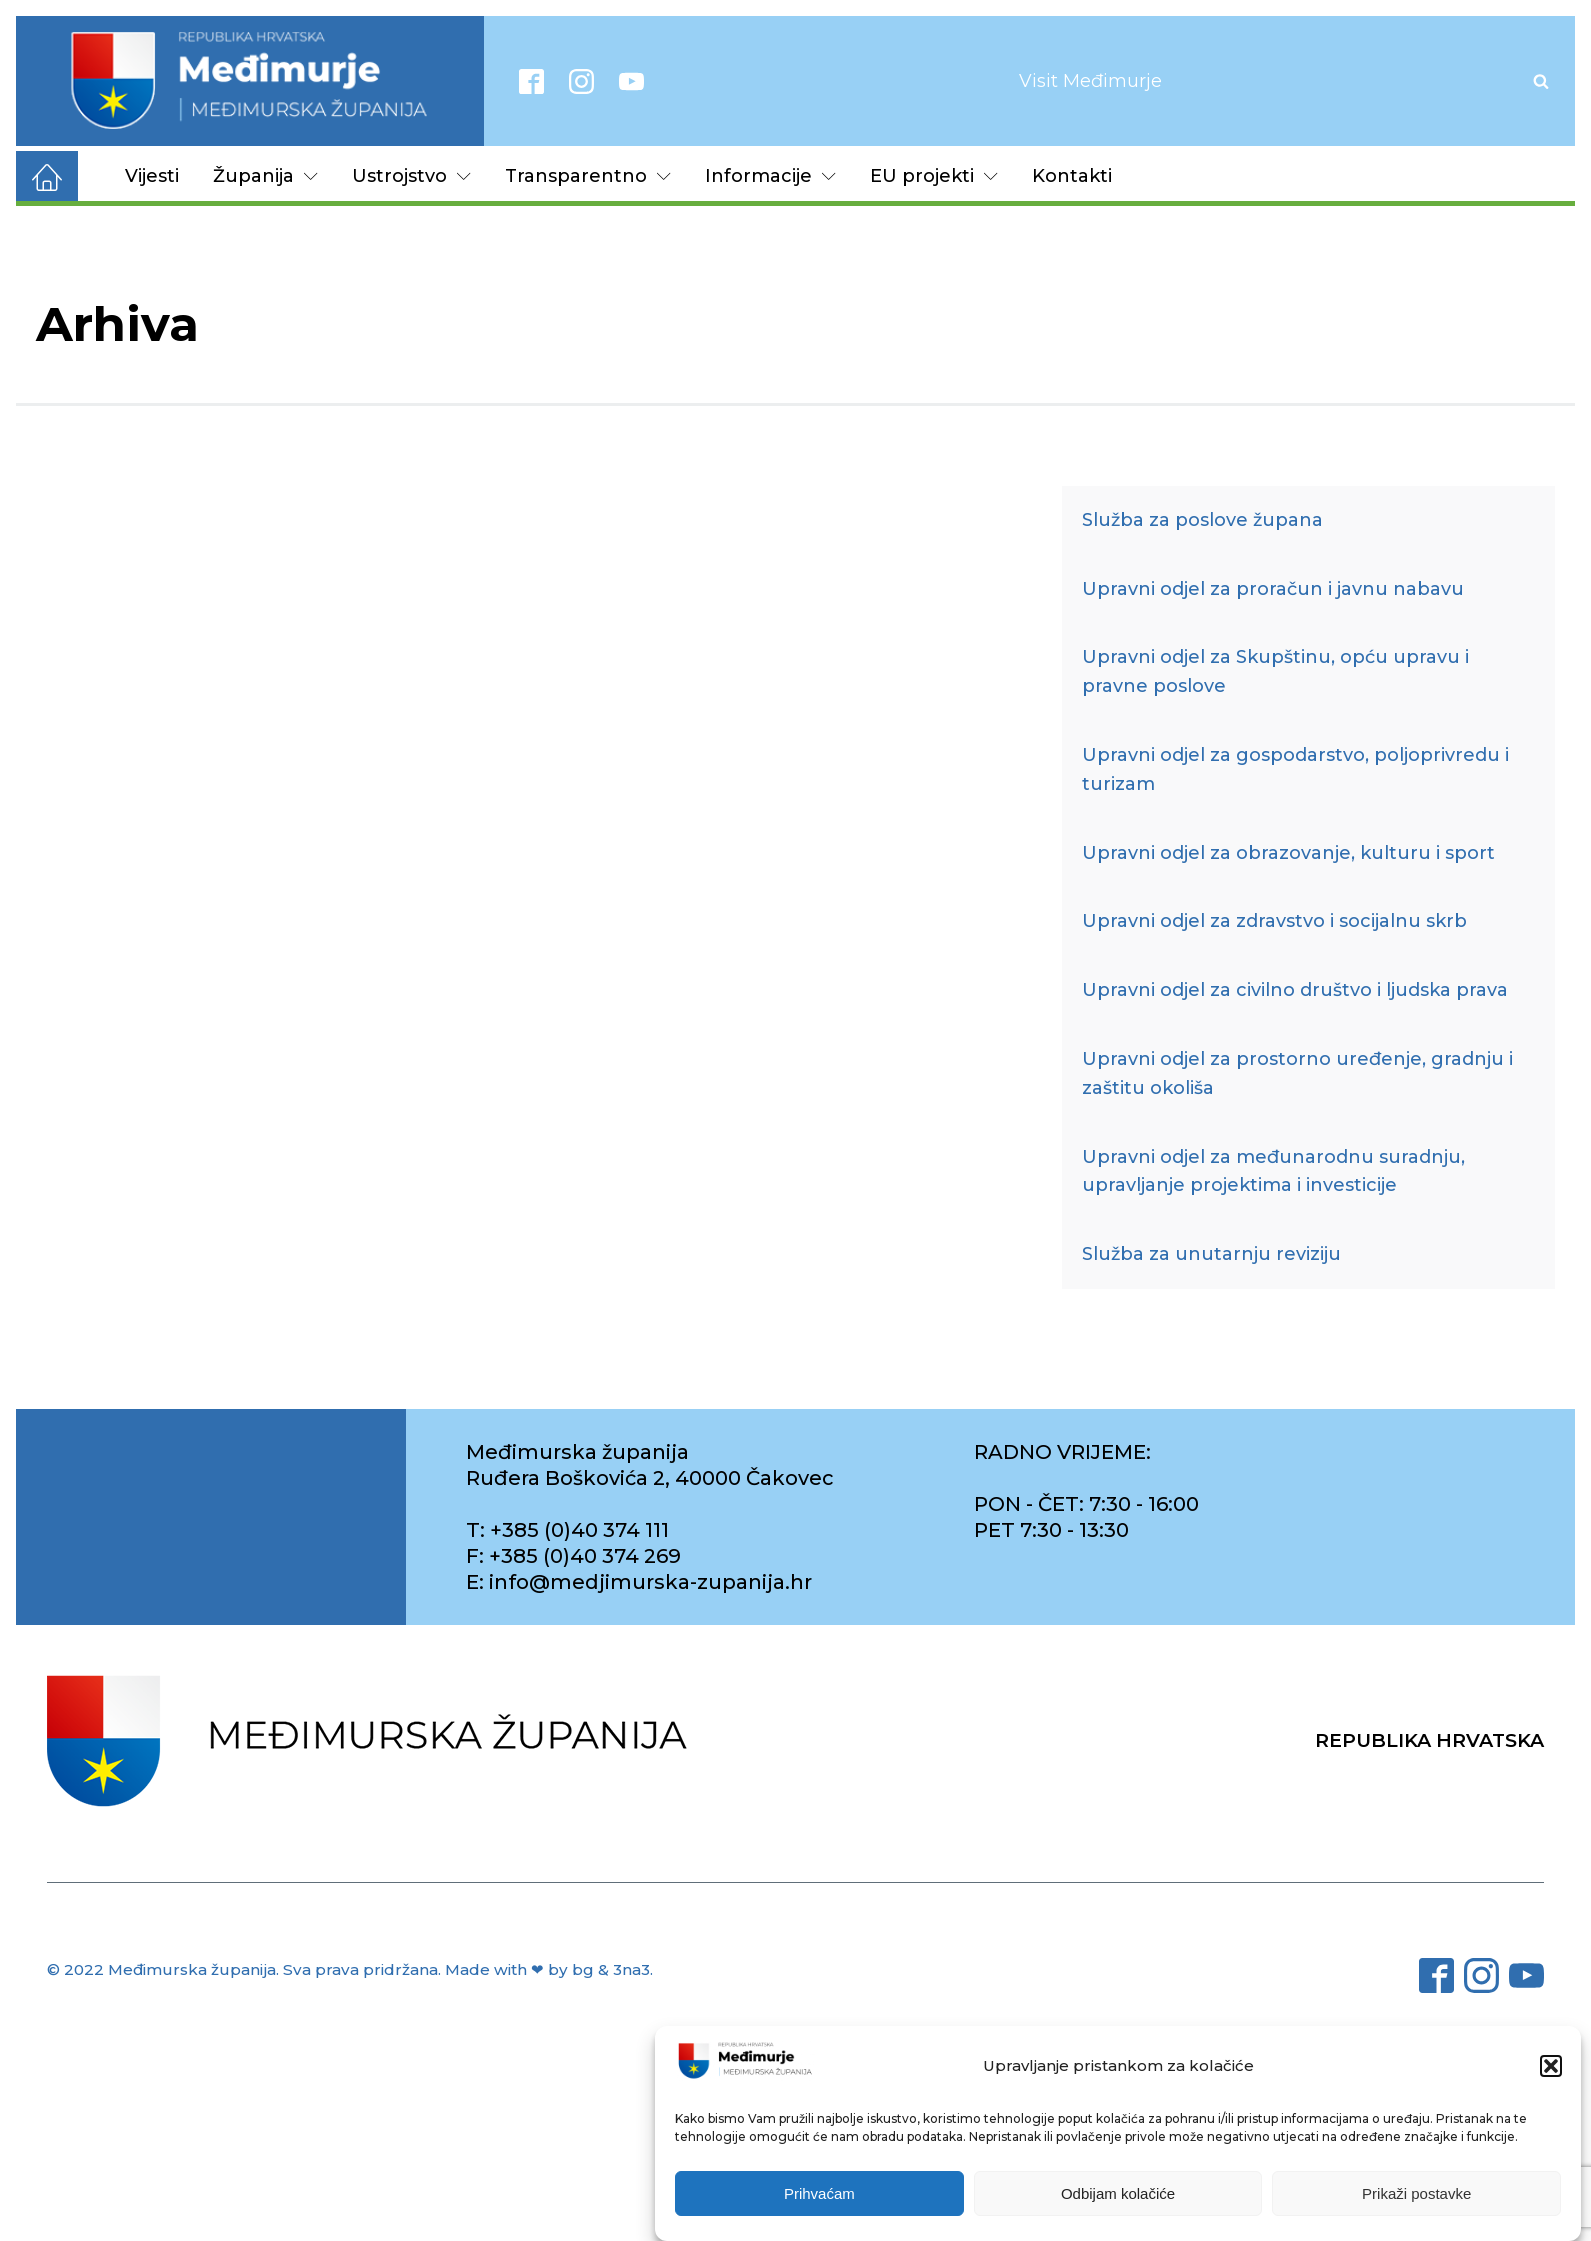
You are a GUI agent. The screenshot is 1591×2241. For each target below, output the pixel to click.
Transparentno (588, 176)
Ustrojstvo (411, 176)
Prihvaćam (819, 2193)
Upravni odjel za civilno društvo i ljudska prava (1295, 990)
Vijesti (152, 176)
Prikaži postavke (1416, 2193)
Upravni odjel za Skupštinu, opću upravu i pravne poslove (1275, 671)
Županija (265, 176)
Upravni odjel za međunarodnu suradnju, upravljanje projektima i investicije (1273, 1171)
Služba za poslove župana (1202, 520)
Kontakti (1072, 176)
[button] (1551, 2066)
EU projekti (934, 176)
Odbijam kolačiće (1118, 2193)
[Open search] (1541, 81)
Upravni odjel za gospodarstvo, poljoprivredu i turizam (1295, 769)
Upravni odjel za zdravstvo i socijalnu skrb (1274, 921)
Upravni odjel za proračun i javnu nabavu (1273, 589)
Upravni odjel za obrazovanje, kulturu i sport (1288, 853)
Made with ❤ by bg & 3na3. (549, 1969)
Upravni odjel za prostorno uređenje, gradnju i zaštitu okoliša (1297, 1073)
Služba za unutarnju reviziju (1211, 1254)
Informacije (770, 176)
